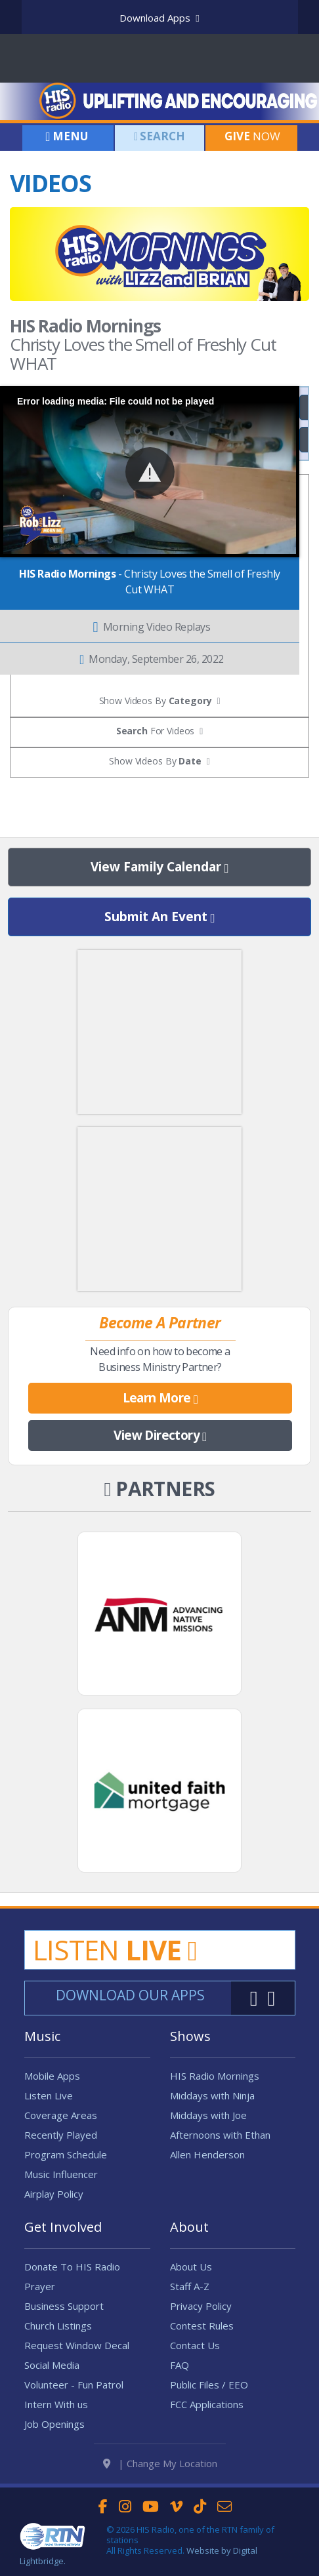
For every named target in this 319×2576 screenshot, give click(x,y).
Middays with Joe (208, 2115)
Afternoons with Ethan (220, 2134)
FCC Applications (207, 2404)
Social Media (51, 2364)
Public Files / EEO (209, 2384)
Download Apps (159, 17)
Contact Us (195, 2345)
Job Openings (54, 2423)
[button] (150, 471)
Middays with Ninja (212, 2095)
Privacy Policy (201, 2305)
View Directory (160, 1436)
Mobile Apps (52, 2075)
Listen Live (48, 2095)
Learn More (160, 1398)
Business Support (64, 2305)
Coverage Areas (60, 2115)
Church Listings (58, 2325)
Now (251, 136)
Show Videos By (155, 761)
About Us (191, 2266)
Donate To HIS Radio (72, 2266)
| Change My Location (160, 2463)
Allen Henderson (207, 2154)
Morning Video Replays (151, 627)
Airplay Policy (53, 2193)
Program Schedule (65, 2154)
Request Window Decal (76, 2345)
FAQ (179, 2364)
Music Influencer (61, 2174)
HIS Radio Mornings (214, 2075)
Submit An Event (159, 917)
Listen (115, 1949)
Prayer (39, 2286)
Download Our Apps (130, 1995)
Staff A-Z (189, 2286)
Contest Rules (202, 2325)
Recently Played (60, 2134)
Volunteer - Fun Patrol (73, 2384)
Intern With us (56, 2404)
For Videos (155, 730)
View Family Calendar (160, 867)
